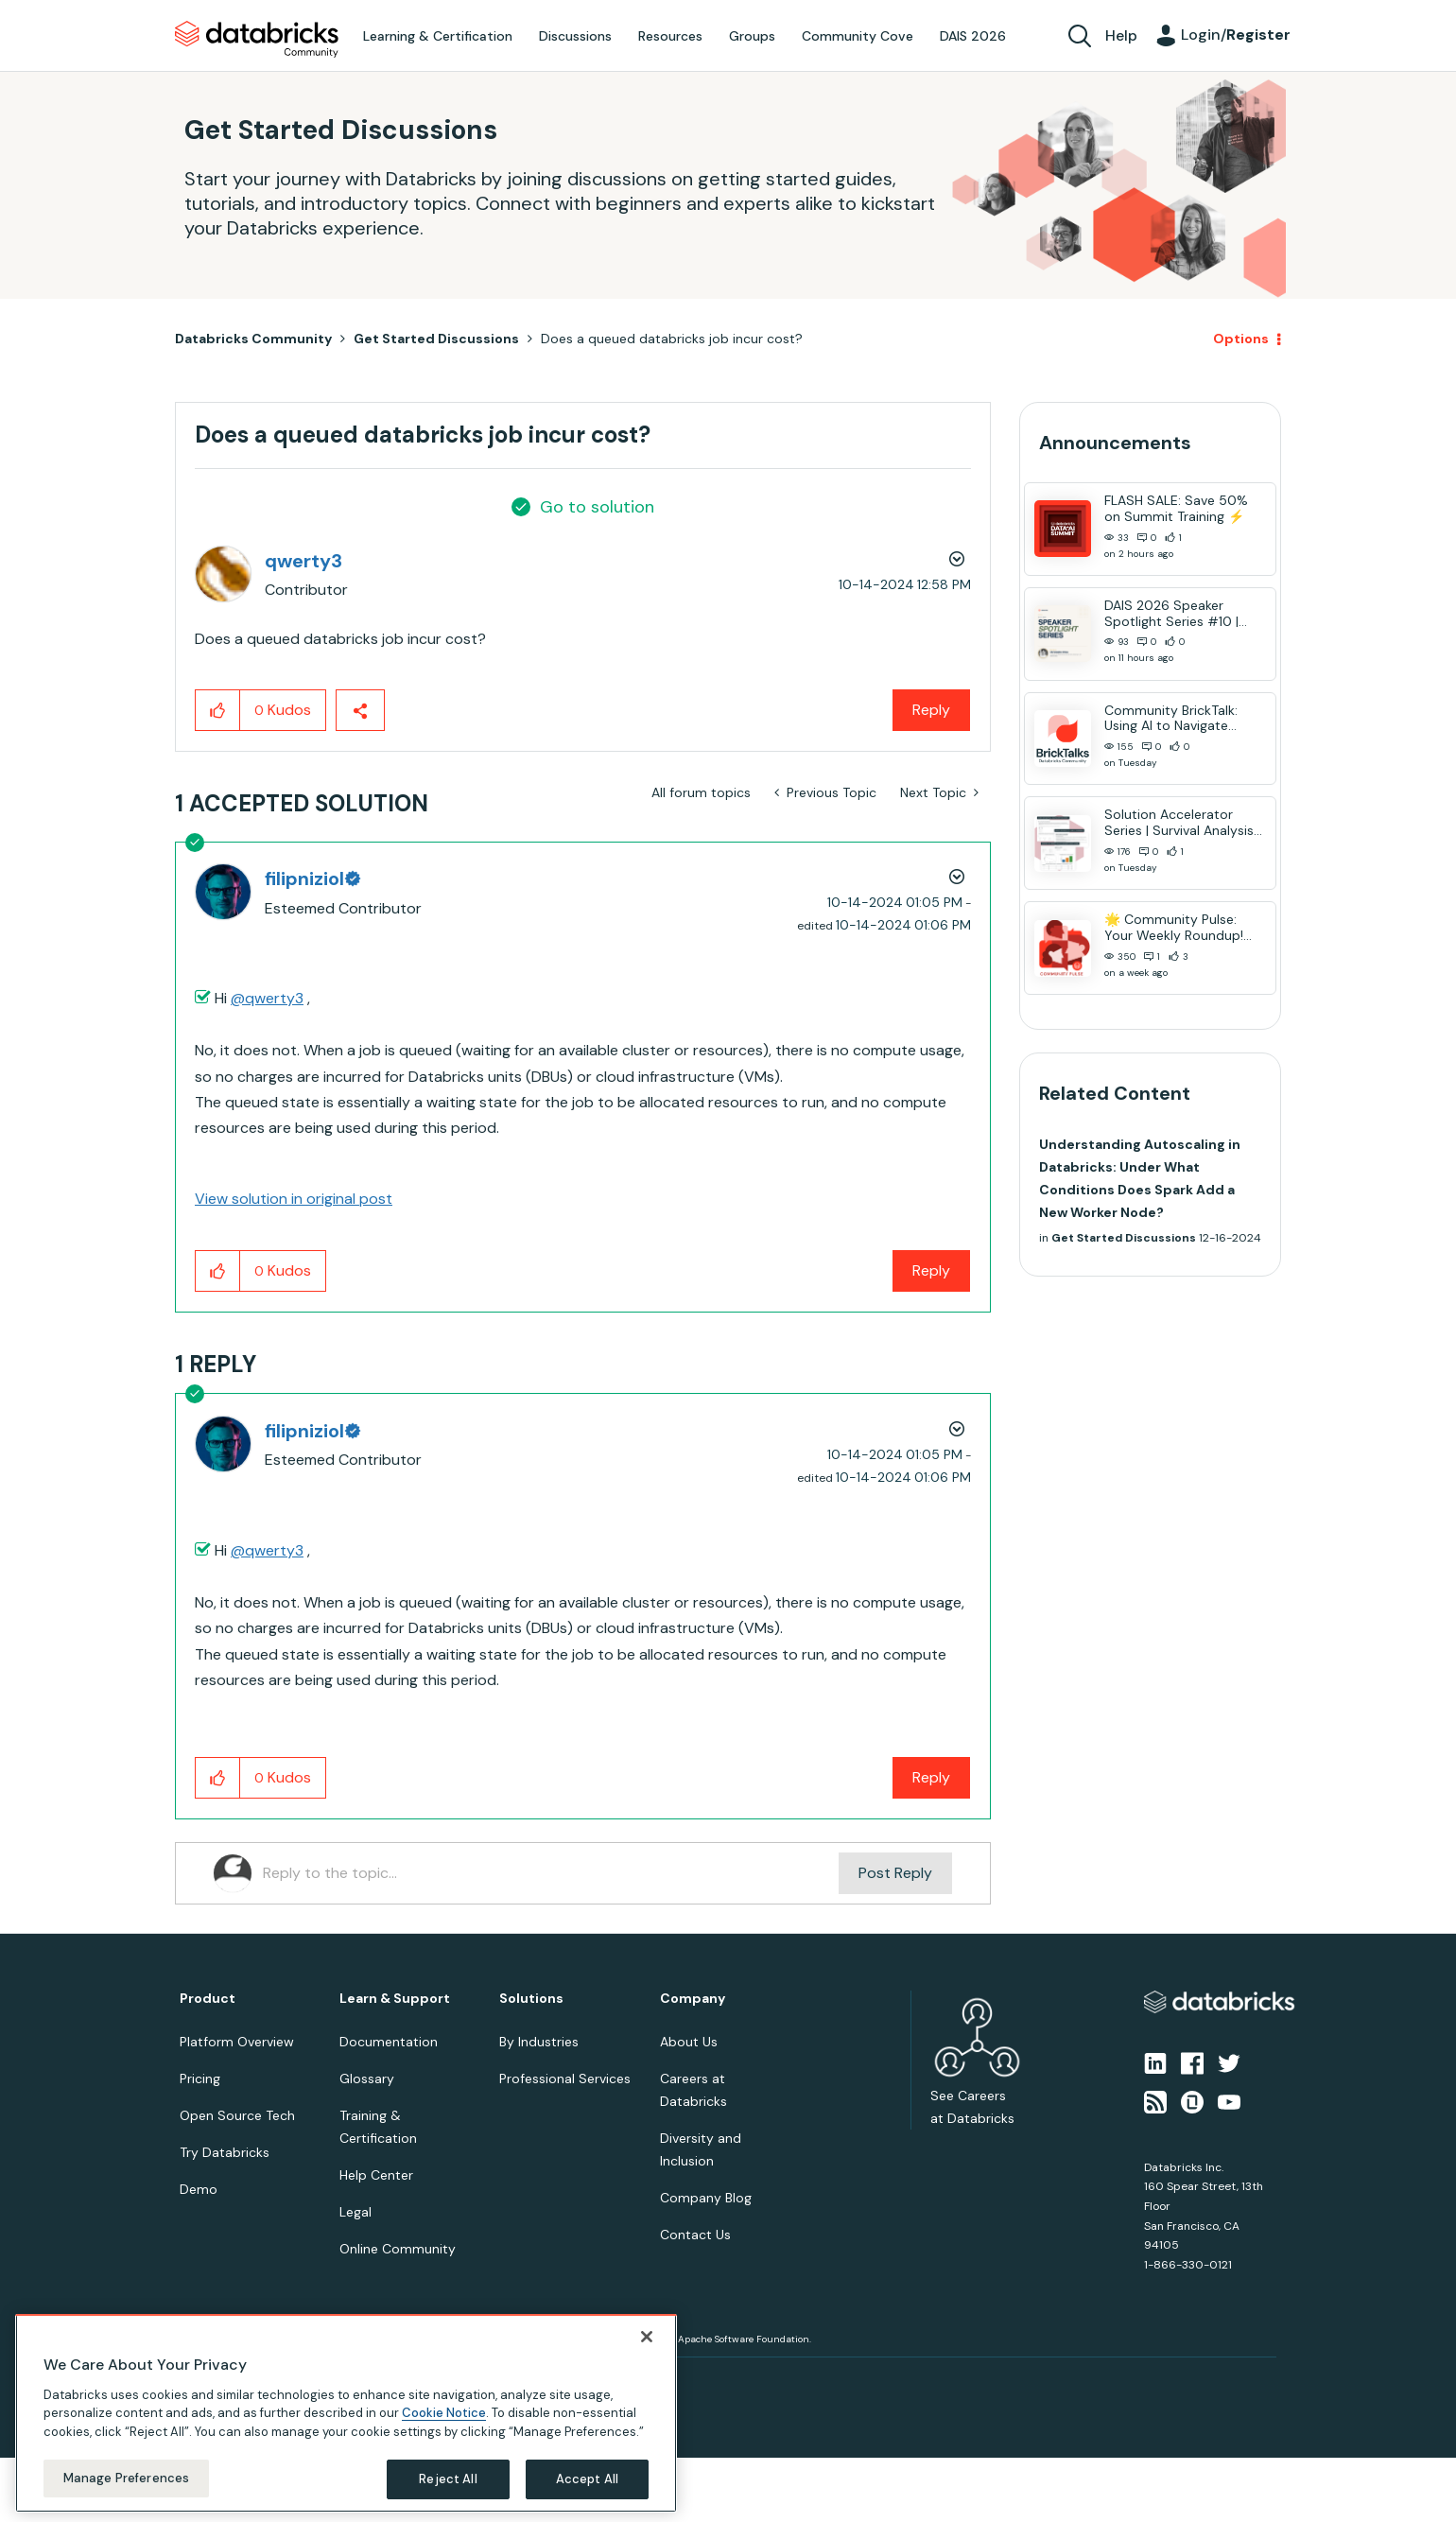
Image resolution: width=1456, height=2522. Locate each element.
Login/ (1236, 34)
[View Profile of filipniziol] (311, 878)
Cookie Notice (444, 2413)
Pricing (200, 2078)
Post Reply (895, 1873)
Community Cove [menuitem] (857, 35)
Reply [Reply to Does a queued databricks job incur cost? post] (931, 710)
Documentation (388, 2041)
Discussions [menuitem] (575, 35)
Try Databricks (224, 2152)
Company (692, 1999)
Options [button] (1241, 338)
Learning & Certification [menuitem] (437, 35)
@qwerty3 (267, 998)
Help (1121, 35)
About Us (689, 2041)
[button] (218, 710)
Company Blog (706, 2197)
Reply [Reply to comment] (931, 1270)
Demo (198, 2189)
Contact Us (695, 2234)
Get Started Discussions (436, 338)
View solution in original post (293, 1199)
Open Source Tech (237, 2115)
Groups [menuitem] (752, 35)
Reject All (448, 2479)
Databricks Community (256, 39)
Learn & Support (394, 1999)
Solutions (531, 1999)
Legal (355, 2211)
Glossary (366, 2078)
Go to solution (597, 507)
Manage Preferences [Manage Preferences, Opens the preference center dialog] (126, 2478)
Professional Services (565, 2078)
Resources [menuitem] (670, 35)
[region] (346, 2413)
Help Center (376, 2174)
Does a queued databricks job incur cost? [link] (672, 338)
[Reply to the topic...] (551, 1873)
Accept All (587, 2479)
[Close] (646, 2336)
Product (207, 1999)
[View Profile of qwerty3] (303, 560)
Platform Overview (237, 2041)
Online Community (397, 2248)
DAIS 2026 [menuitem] (973, 35)
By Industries (539, 2041)
